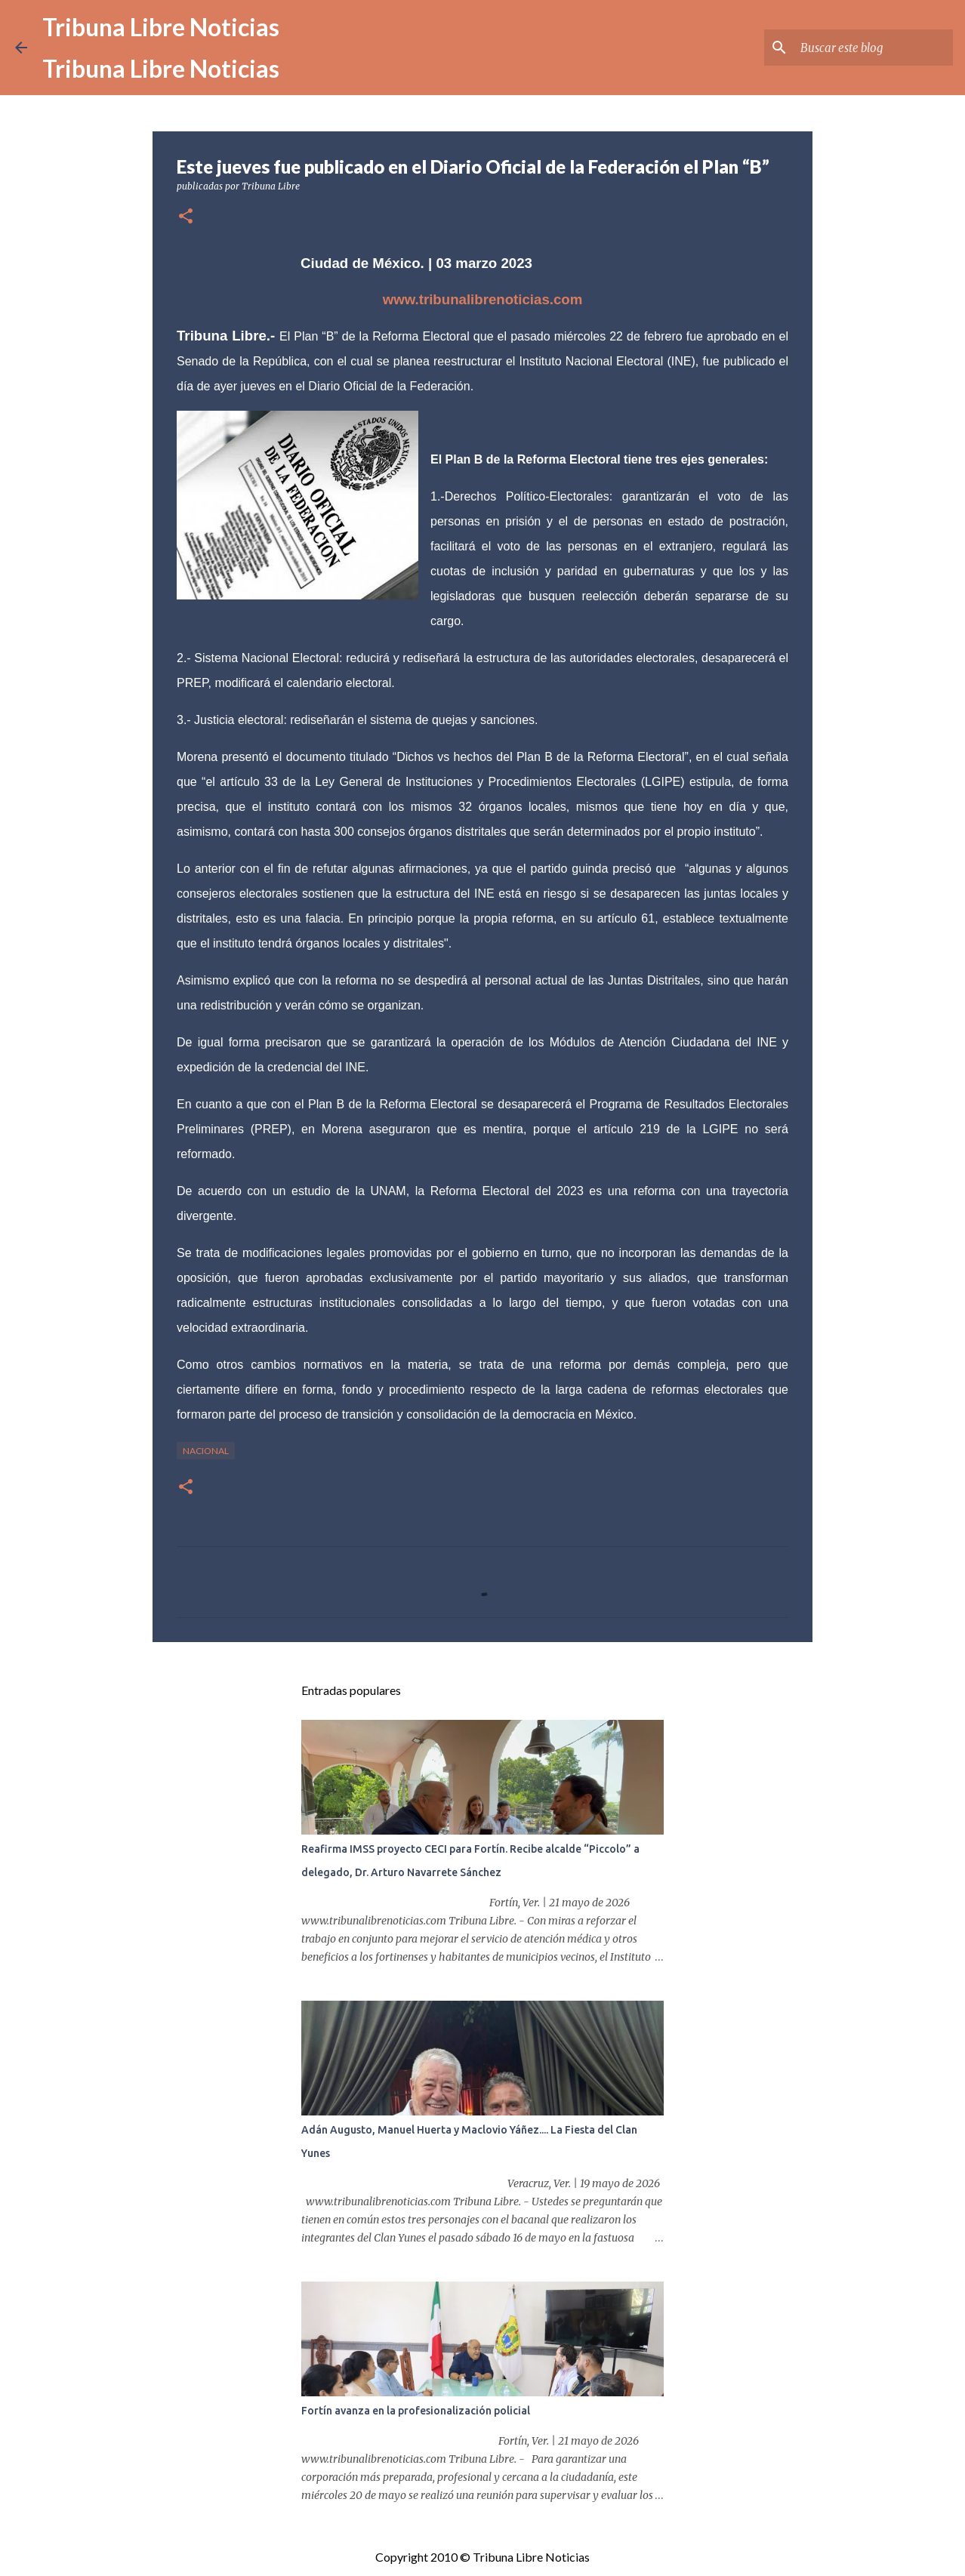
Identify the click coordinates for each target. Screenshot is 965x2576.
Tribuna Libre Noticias (160, 27)
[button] (186, 217)
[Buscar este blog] (873, 47)
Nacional (206, 1450)
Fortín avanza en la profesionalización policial (415, 2411)
